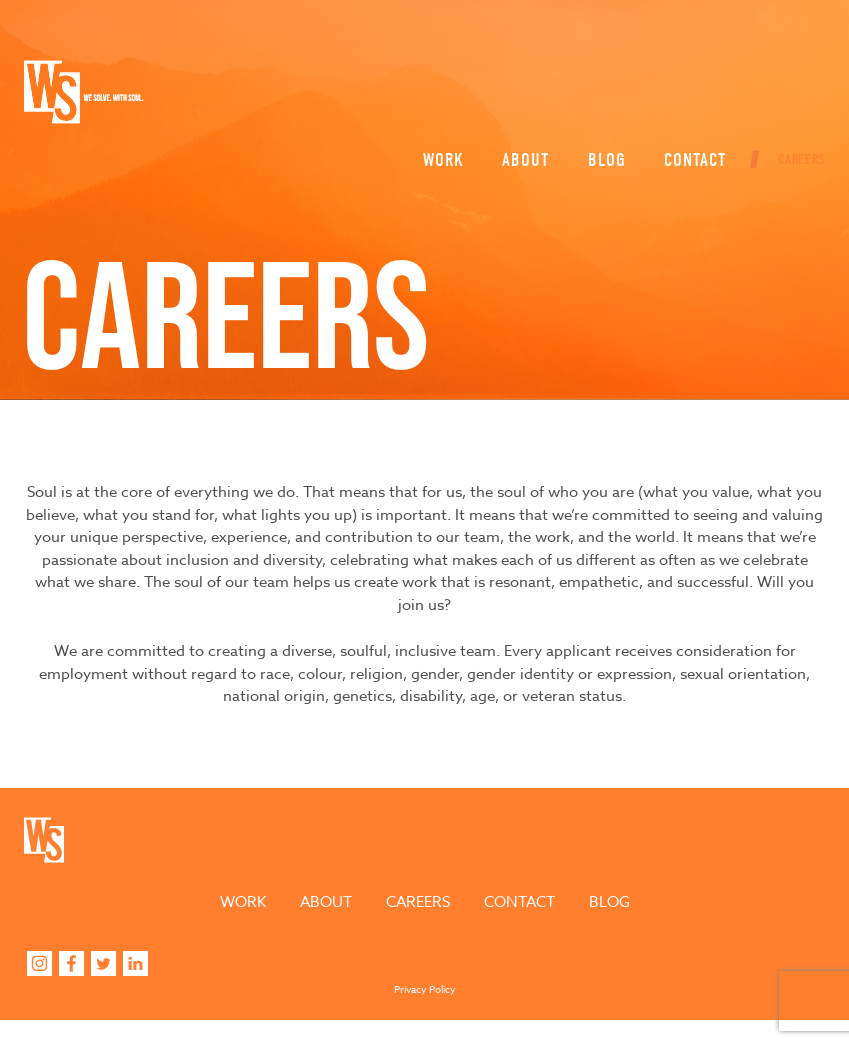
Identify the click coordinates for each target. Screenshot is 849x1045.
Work (435, 96)
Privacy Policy (425, 1014)
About (517, 96)
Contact (687, 96)
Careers (793, 95)
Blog (599, 96)
